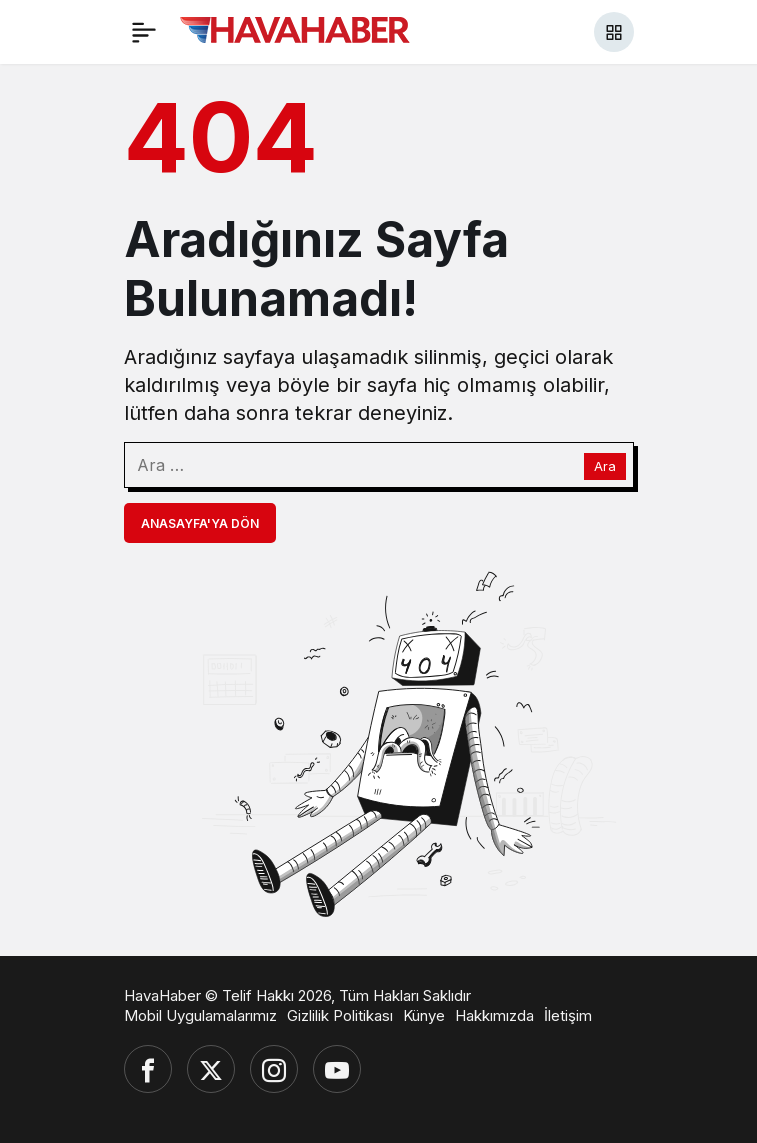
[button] (614, 32)
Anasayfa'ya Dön (200, 523)
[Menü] (144, 32)
